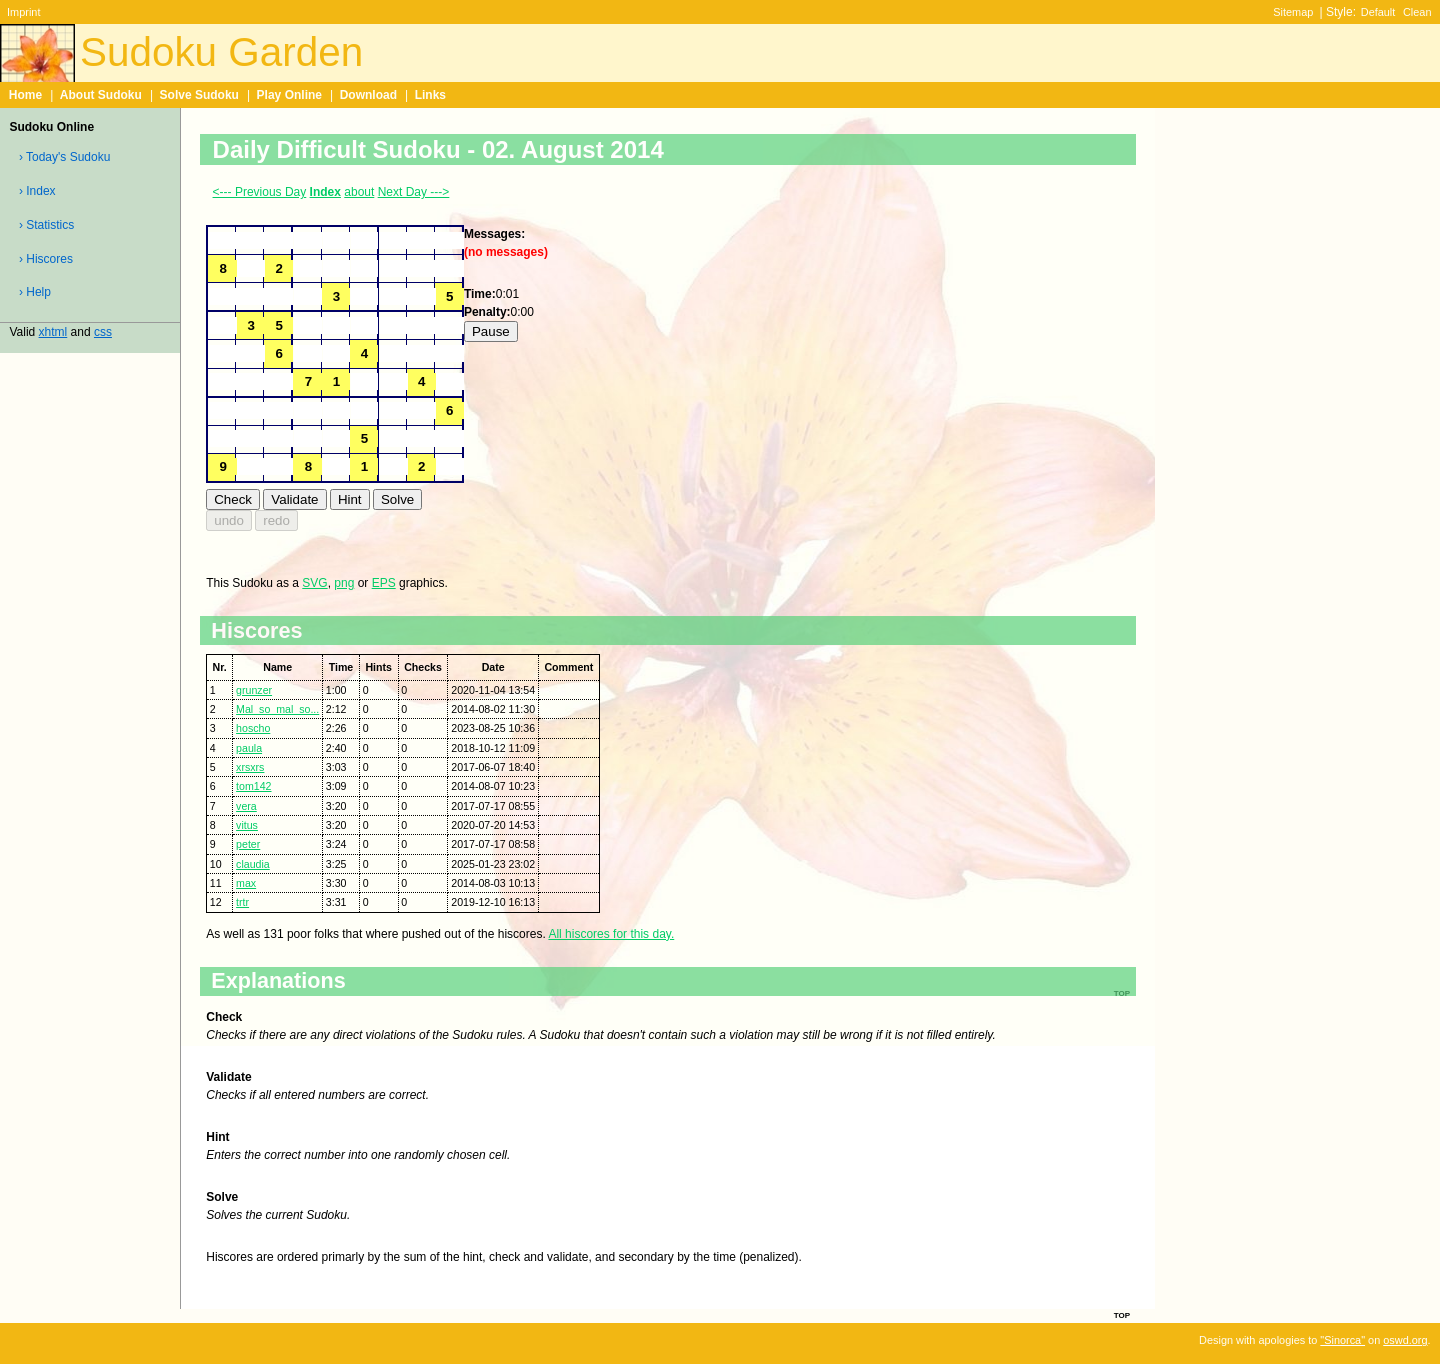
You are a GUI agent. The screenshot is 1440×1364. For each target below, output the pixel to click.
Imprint (23, 12)
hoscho (253, 728)
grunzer (254, 690)
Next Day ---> (414, 192)
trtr (242, 902)
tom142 (253, 786)
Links (430, 95)
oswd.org (1405, 1340)
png (344, 583)
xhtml (53, 332)
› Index (37, 191)
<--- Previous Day (260, 192)
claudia (253, 864)
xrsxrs (250, 767)
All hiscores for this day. (611, 934)
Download (368, 95)
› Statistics (46, 225)
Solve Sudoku (199, 95)
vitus (247, 825)
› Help (35, 292)
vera (246, 806)
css (103, 332)
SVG (314, 583)
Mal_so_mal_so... (277, 709)
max (246, 883)
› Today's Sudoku (64, 157)
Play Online (289, 95)
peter (248, 844)
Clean (1417, 12)
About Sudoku (101, 95)
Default (1378, 12)
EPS (384, 583)
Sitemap (1293, 12)
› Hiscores (46, 259)
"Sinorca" (1342, 1340)
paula (249, 748)
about (359, 192)
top (1122, 1314)
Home (25, 95)
